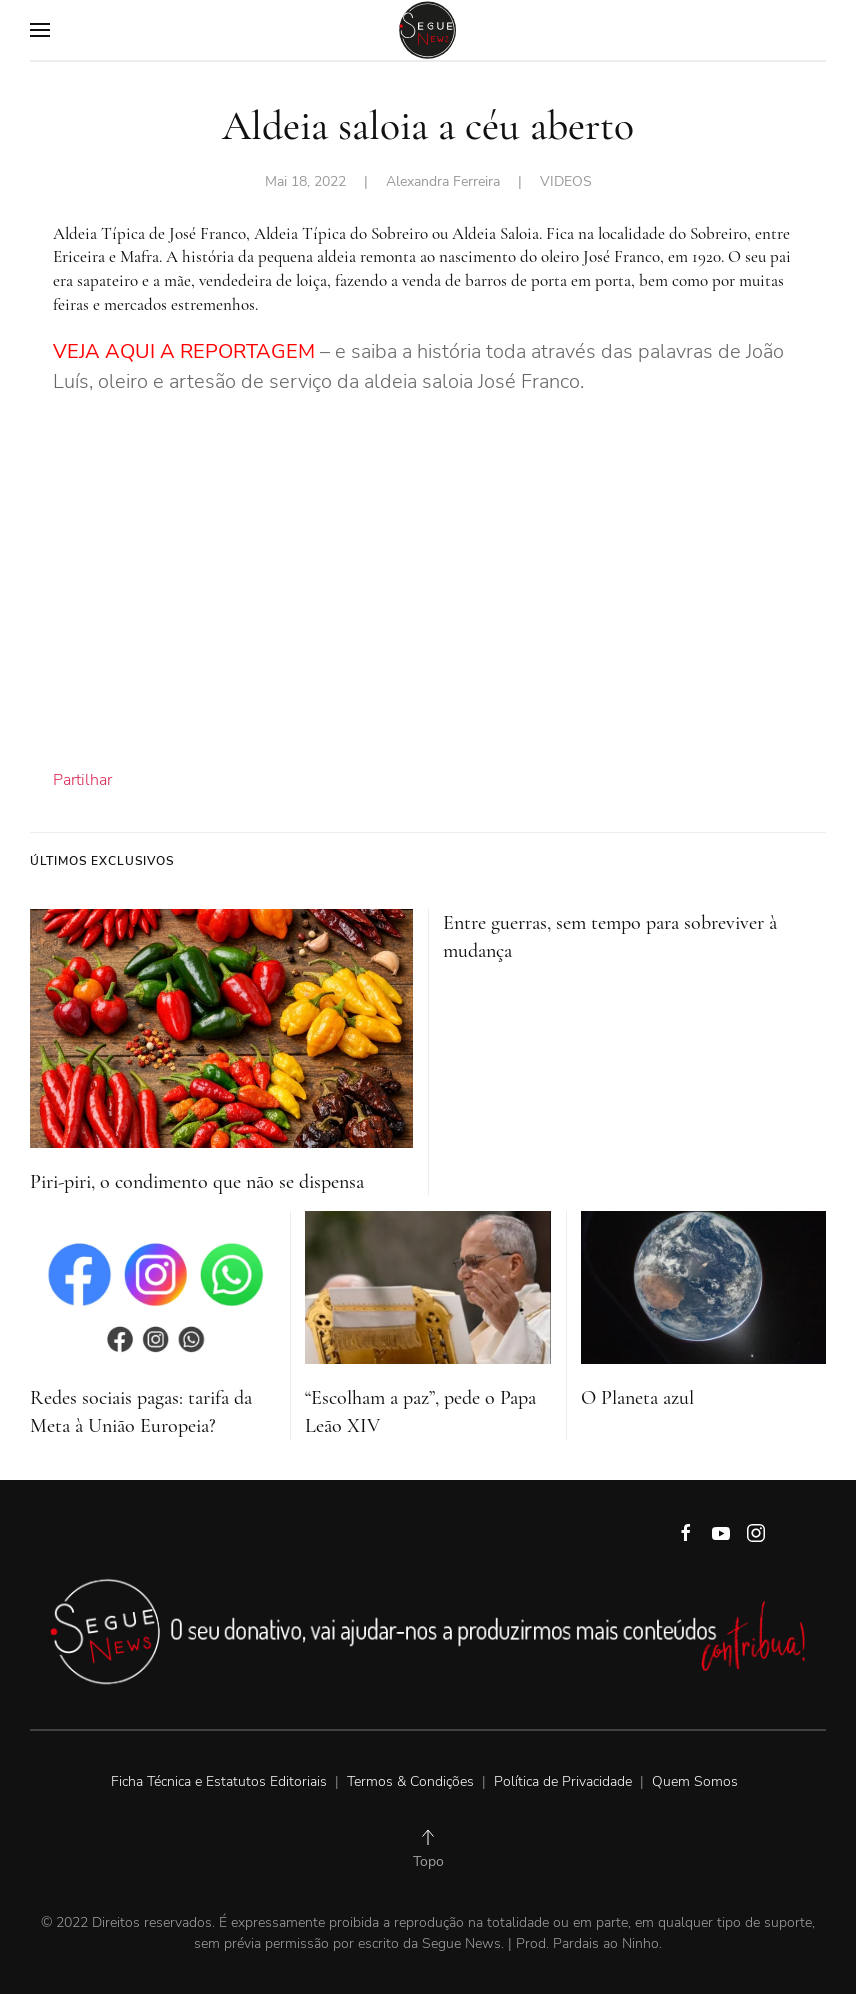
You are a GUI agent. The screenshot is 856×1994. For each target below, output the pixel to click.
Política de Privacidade (563, 1781)
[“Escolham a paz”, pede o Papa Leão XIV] (427, 1286)
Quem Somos (695, 1781)
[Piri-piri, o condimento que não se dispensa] (221, 1028)
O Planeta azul (637, 1398)
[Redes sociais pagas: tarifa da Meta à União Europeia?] (152, 1286)
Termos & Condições (410, 1781)
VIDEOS (566, 181)
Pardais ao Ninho (606, 1943)
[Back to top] (428, 1837)
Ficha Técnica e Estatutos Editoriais (221, 1781)
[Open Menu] (40, 30)
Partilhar (82, 780)
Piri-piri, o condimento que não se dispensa (197, 1182)
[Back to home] (428, 30)
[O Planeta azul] (703, 1286)
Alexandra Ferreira (443, 181)
